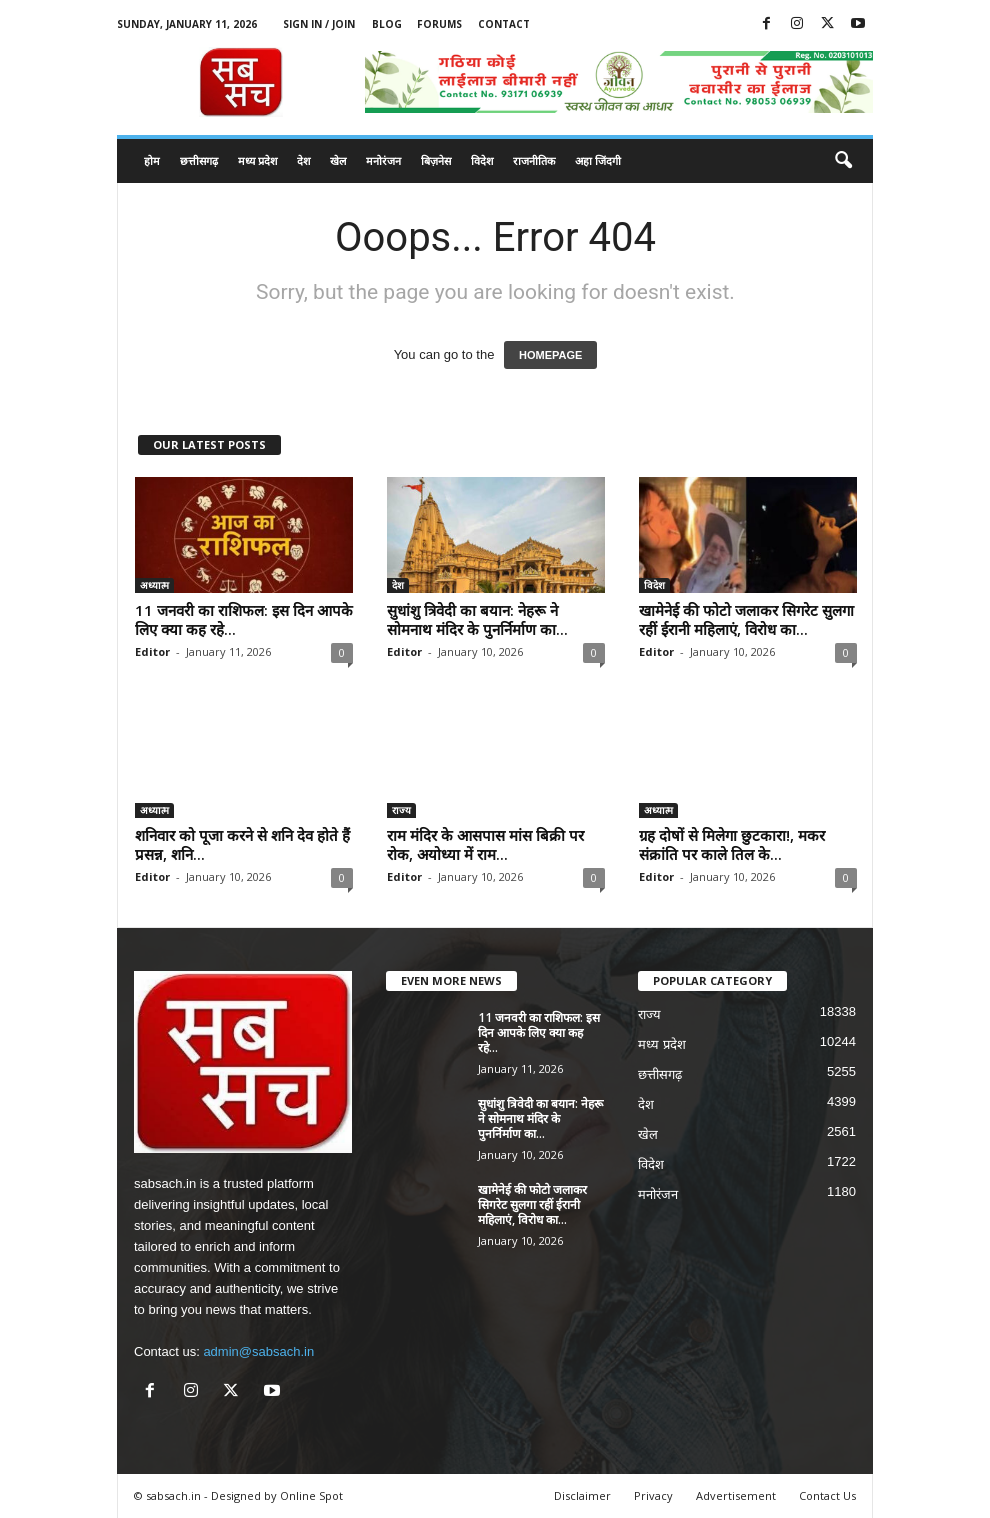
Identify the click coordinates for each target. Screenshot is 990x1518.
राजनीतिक (534, 160)
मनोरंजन (383, 160)
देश (303, 160)
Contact (504, 24)
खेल (338, 160)
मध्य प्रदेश (257, 160)
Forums (439, 24)
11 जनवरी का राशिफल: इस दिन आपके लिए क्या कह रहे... (244, 619)
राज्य (401, 810)
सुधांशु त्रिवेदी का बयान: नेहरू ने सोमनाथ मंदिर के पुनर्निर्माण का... (477, 619)
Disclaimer (582, 1495)
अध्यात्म (154, 585)
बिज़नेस (436, 160)
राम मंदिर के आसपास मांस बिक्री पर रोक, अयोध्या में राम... (485, 844)
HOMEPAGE (550, 355)
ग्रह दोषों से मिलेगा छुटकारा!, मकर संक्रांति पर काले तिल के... (732, 844)
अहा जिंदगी (598, 160)
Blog (387, 24)
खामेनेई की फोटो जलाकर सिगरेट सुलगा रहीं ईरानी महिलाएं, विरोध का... (746, 619)
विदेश (482, 160)
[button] (843, 161)
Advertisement (736, 1495)
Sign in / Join (319, 24)
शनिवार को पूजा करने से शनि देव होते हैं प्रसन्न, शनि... (242, 844)
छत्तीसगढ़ (199, 160)
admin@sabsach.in (258, 1351)
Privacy (653, 1495)
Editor (152, 651)
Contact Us (827, 1495)
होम (152, 160)
